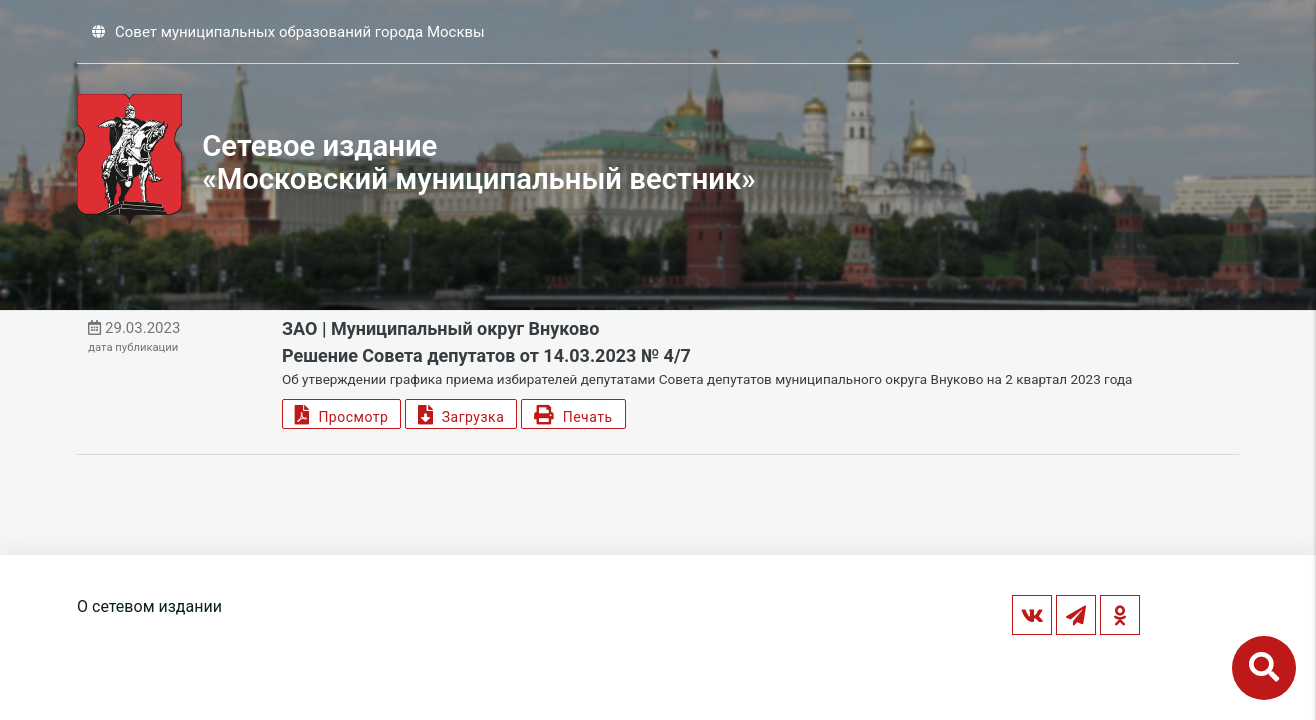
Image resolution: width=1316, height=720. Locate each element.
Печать (573, 414)
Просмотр (341, 414)
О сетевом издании (149, 606)
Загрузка (461, 414)
